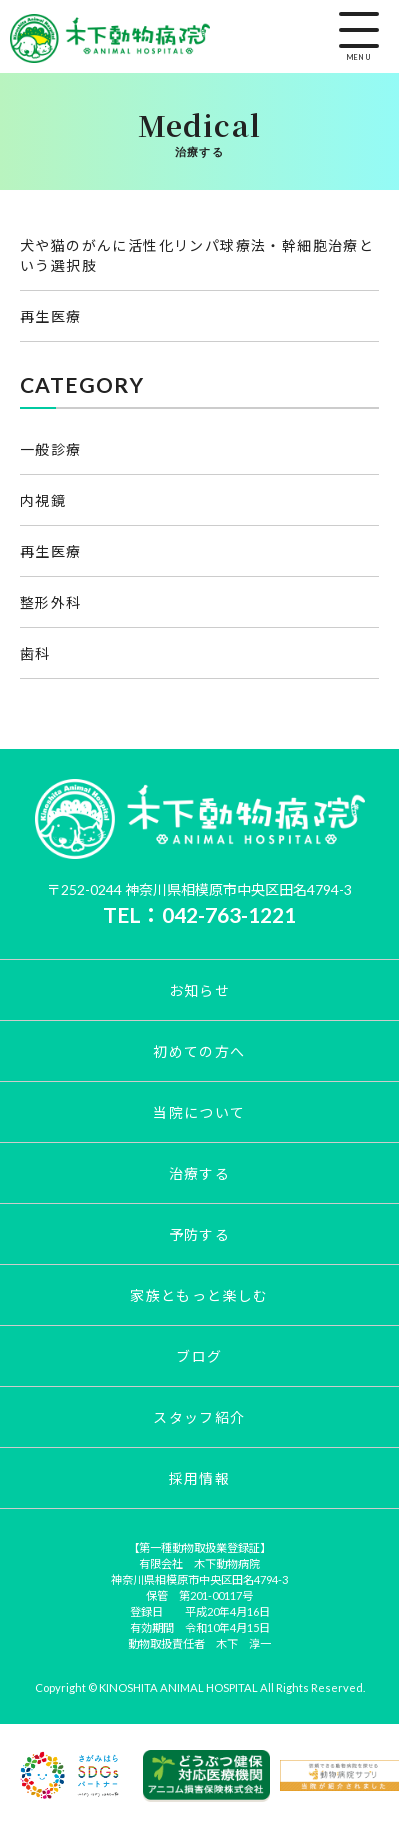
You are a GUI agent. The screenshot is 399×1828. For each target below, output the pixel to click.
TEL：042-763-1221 (199, 914)
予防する (200, 1234)
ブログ (199, 1356)
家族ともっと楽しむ (199, 1295)
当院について (199, 1112)
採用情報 (200, 1478)
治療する (200, 1173)
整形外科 (51, 602)
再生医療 (51, 316)
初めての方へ (199, 1051)
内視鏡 (43, 500)
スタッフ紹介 (199, 1417)
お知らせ (200, 990)
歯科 (35, 653)
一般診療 (51, 449)
